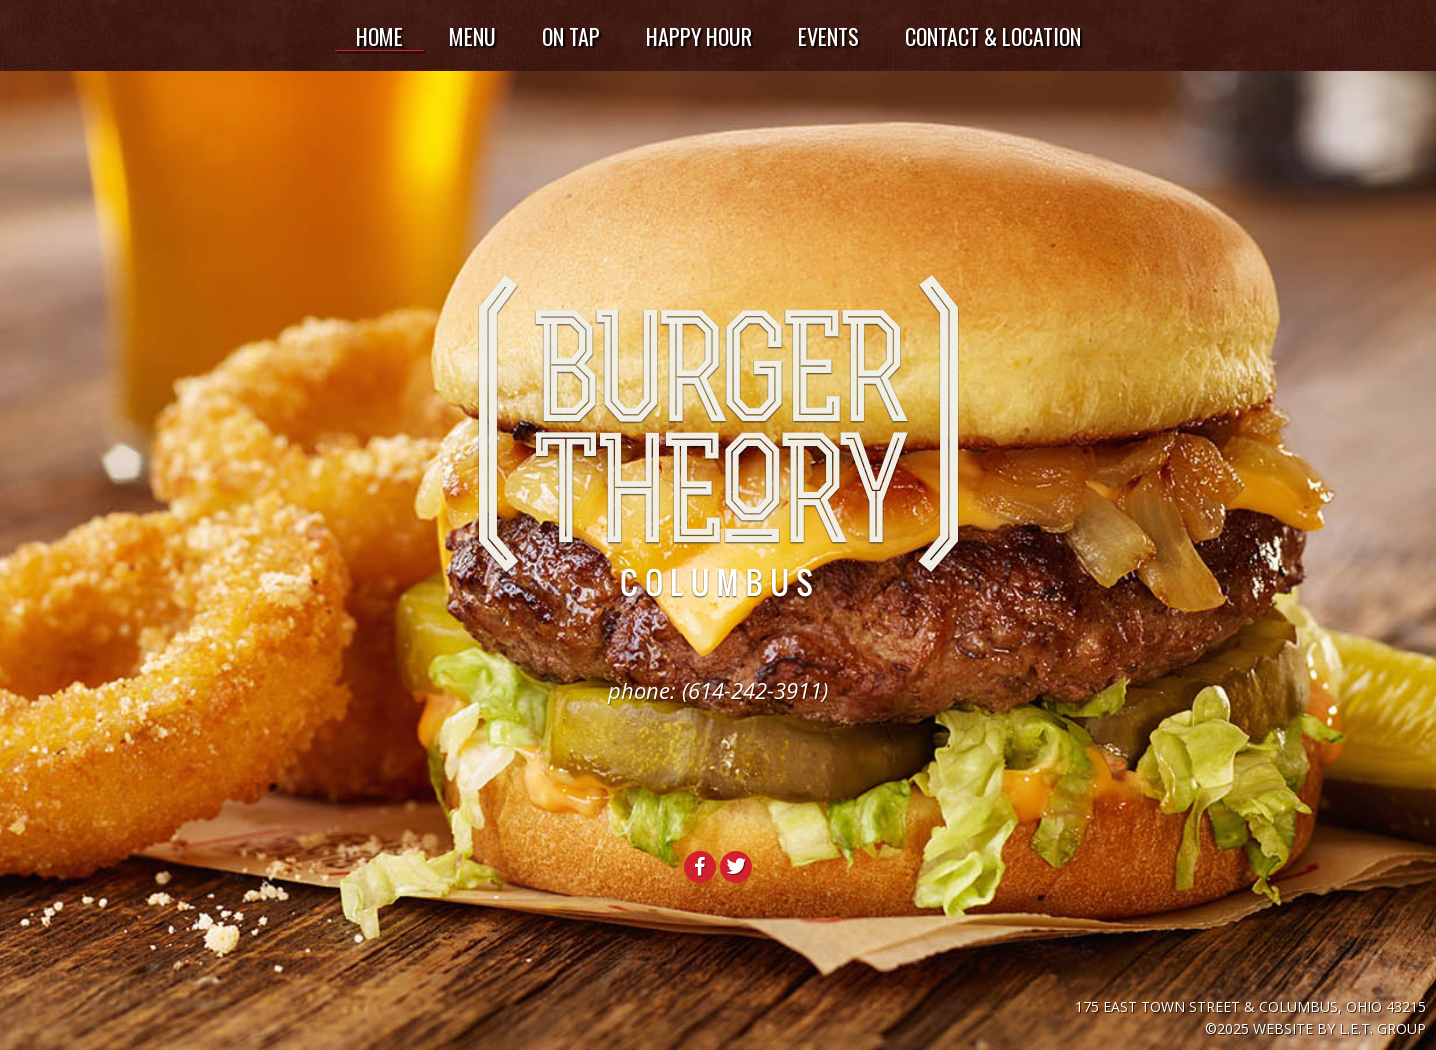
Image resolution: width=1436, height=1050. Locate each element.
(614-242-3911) (755, 690)
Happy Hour (699, 36)
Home (379, 36)
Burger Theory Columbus (718, 437)
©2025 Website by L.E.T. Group (1315, 1028)
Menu (472, 36)
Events (828, 36)
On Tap (571, 36)
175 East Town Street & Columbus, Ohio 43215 (1250, 1006)
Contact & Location (993, 36)
